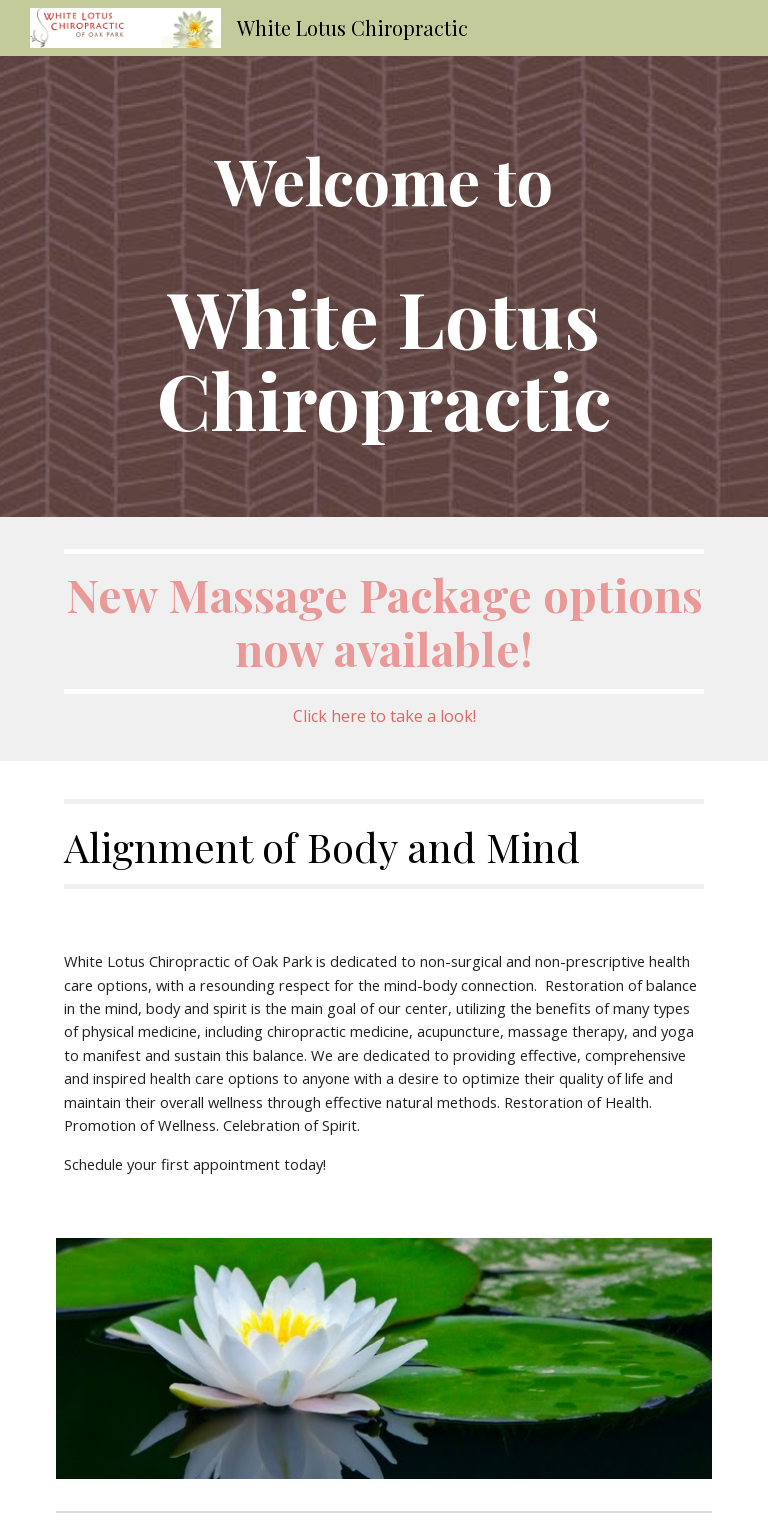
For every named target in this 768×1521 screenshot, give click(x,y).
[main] (383, 286)
